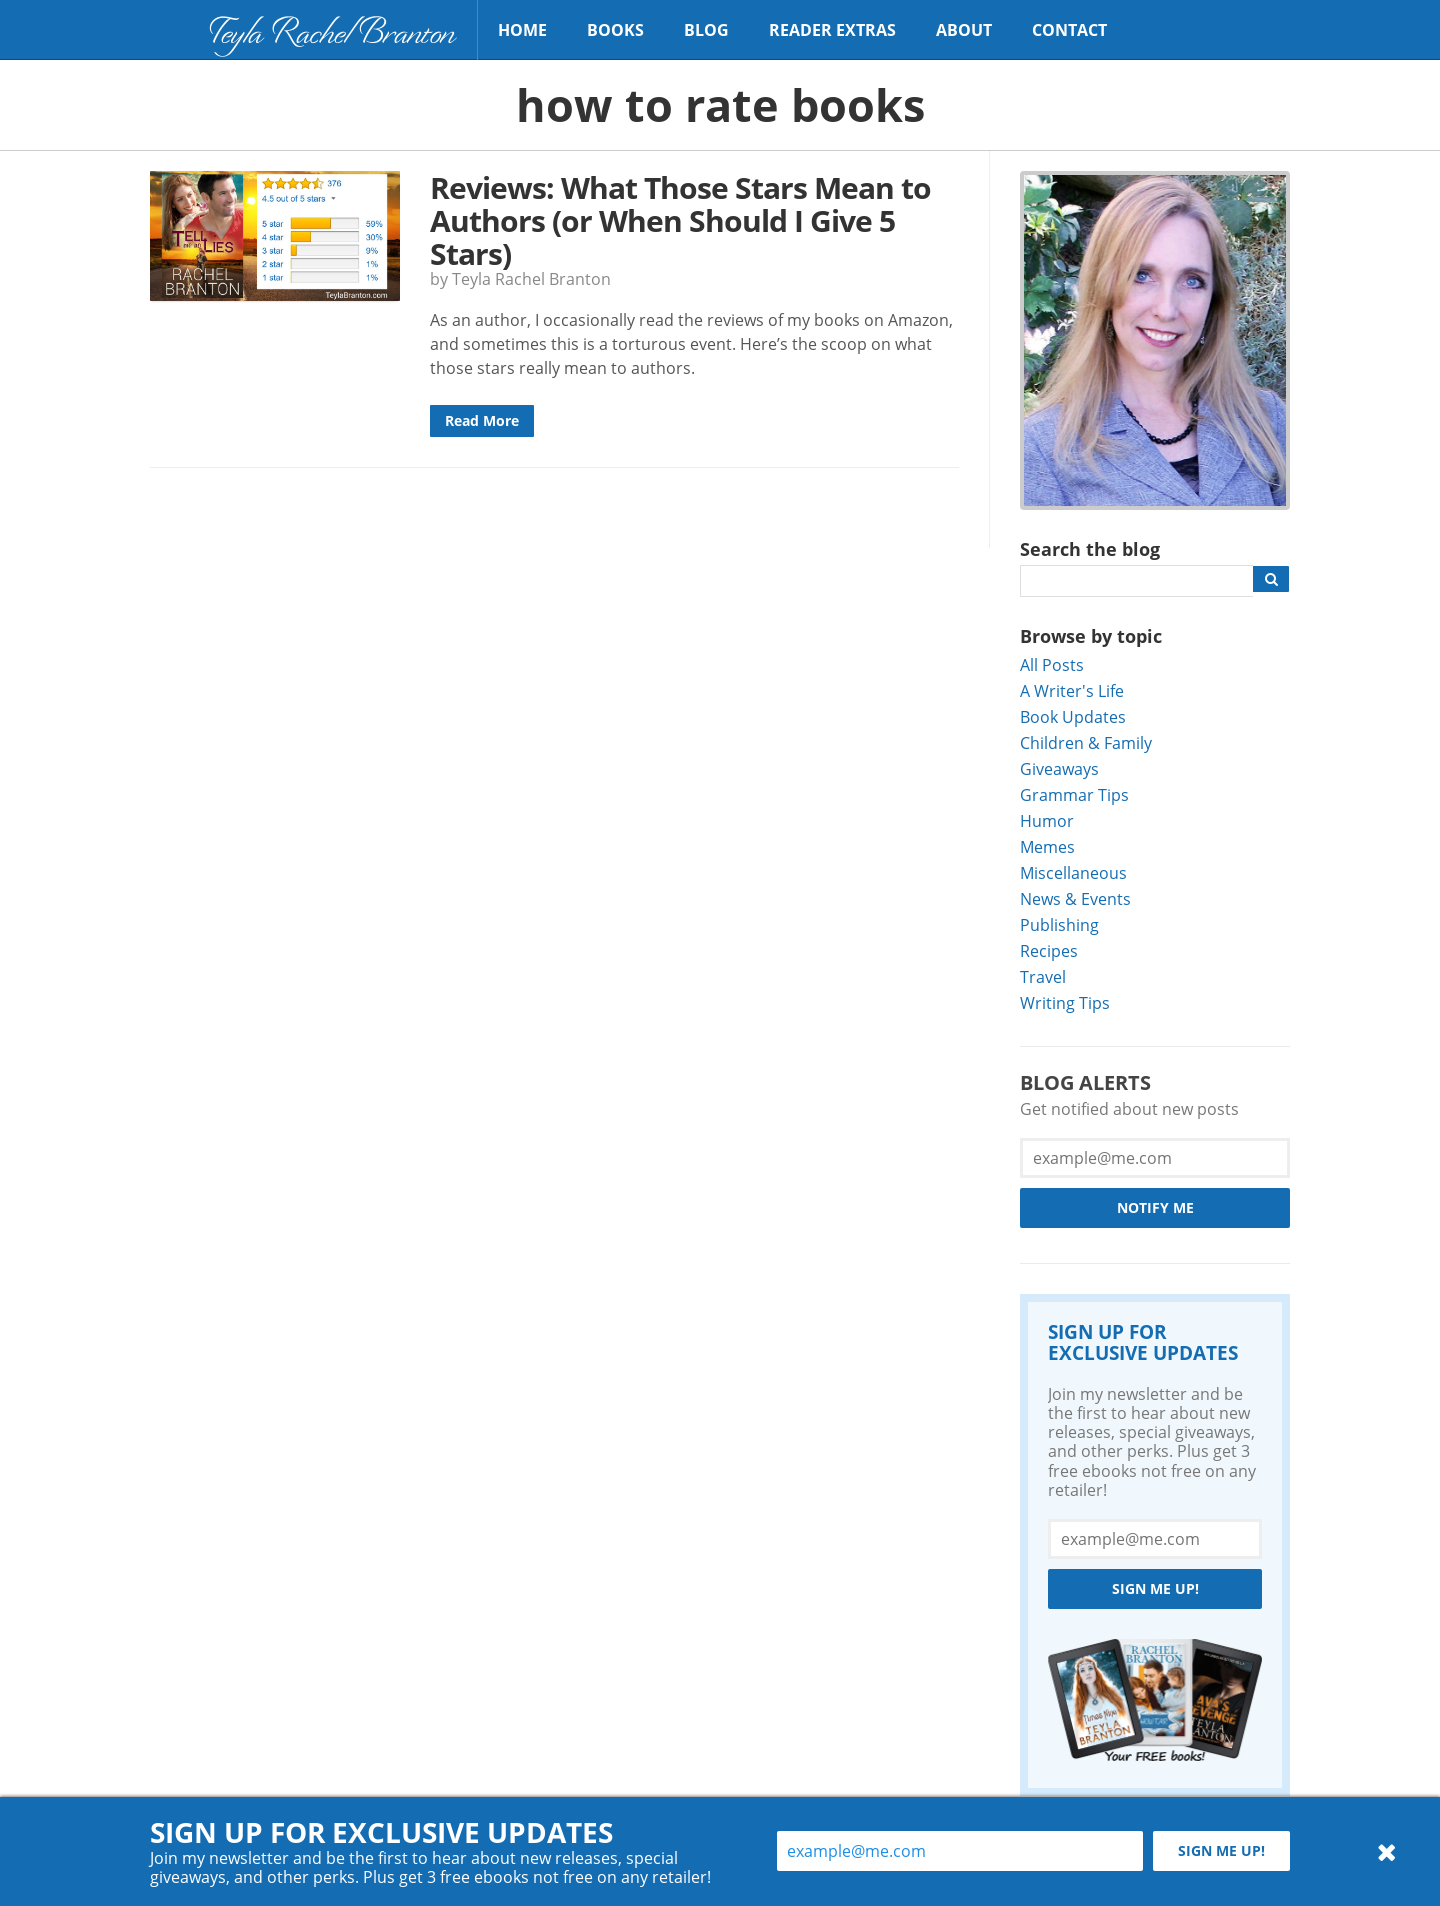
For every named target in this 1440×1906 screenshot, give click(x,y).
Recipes (1049, 950)
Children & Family (1086, 742)
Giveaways (1059, 768)
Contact (1069, 30)
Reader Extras (832, 30)
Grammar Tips (1074, 794)
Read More (482, 420)
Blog (706, 30)
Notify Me (1155, 1207)
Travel (1043, 976)
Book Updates (1073, 716)
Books (615, 30)
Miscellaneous (1073, 872)
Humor (1047, 820)
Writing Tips (1065, 1002)
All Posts (1052, 664)
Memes (1047, 846)
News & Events (1075, 898)
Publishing (1059, 924)
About (964, 30)
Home (522, 30)
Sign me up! (1155, 1588)
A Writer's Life (1072, 690)
